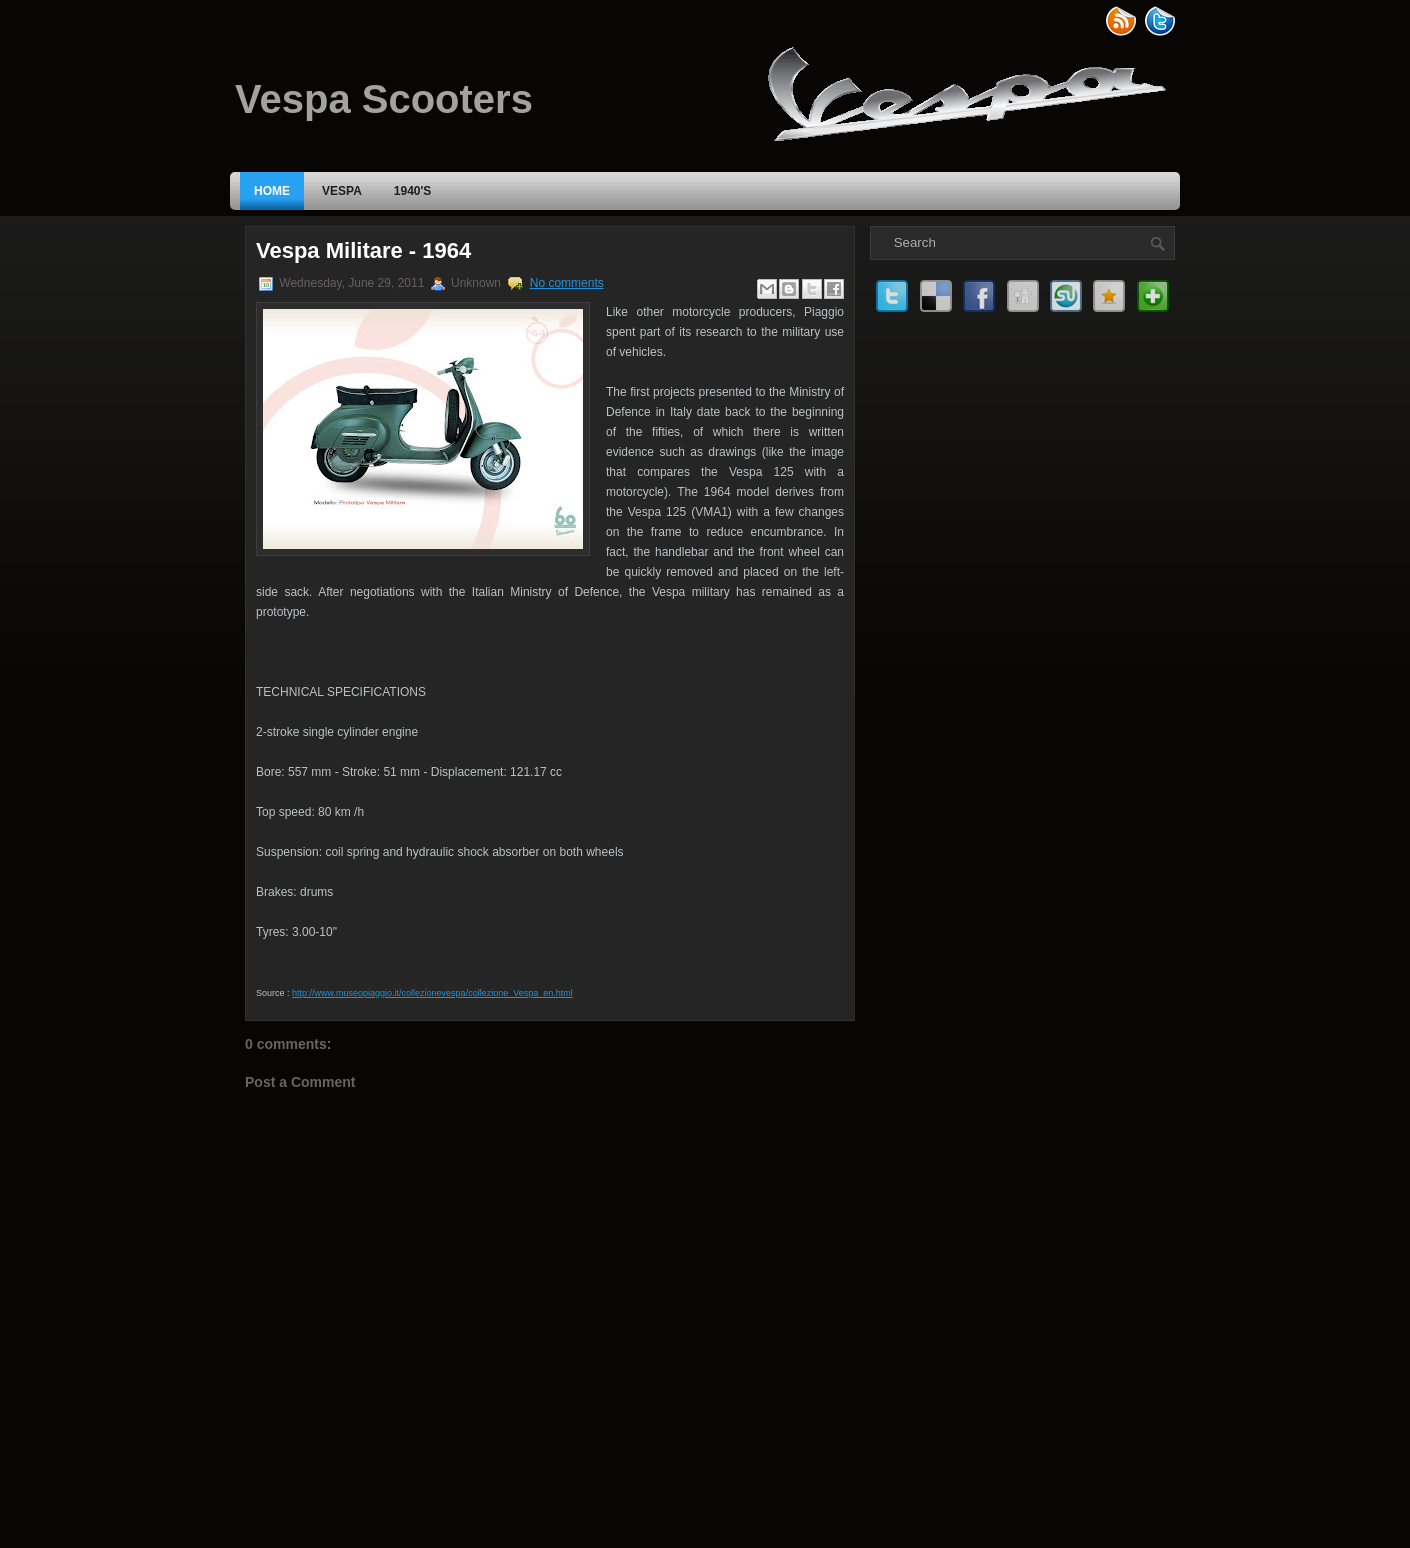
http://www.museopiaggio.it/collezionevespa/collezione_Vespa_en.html (432, 993)
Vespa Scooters (384, 99)
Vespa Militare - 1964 (363, 250)
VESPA (342, 191)
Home (272, 191)
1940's (413, 191)
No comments (567, 283)
